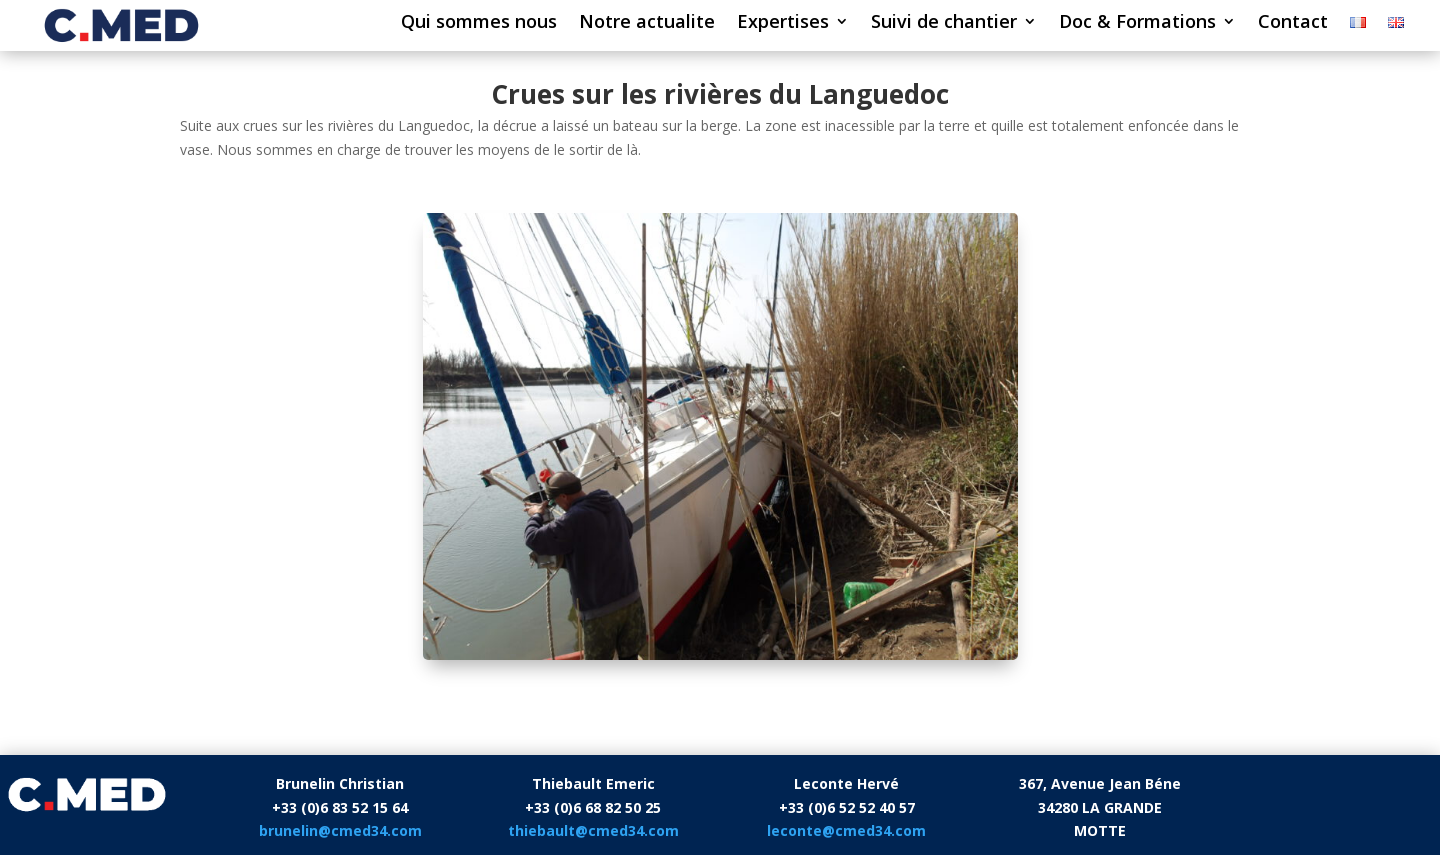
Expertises (783, 23)
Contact (1293, 23)
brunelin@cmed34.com (340, 830)
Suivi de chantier (944, 23)
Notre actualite (647, 23)
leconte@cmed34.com (846, 830)
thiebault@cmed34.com (593, 830)
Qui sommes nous (479, 23)
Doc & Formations (1137, 23)
